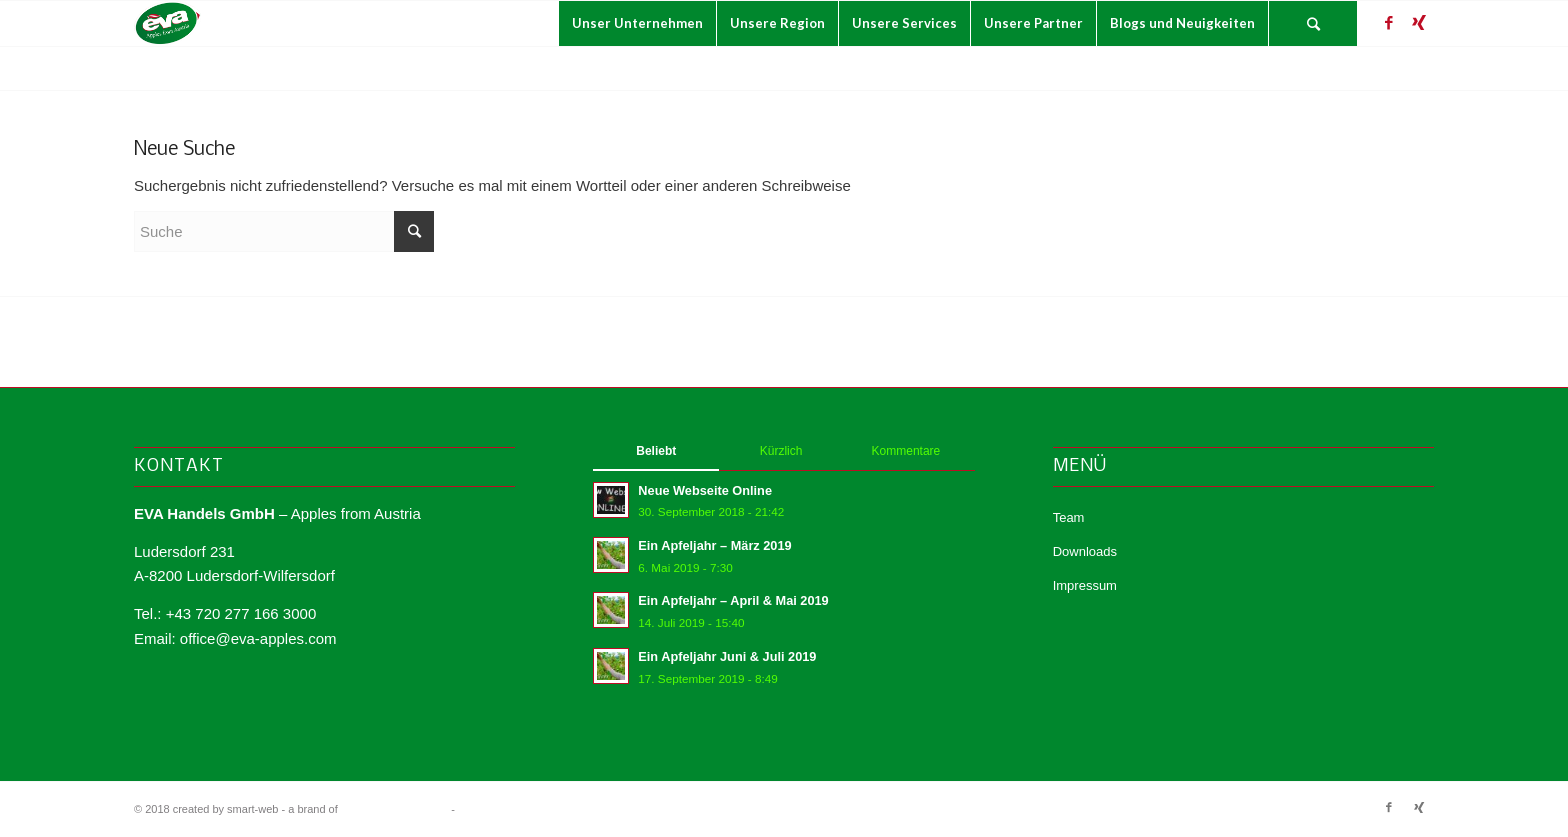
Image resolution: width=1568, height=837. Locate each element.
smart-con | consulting (394, 809)
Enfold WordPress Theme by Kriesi (543, 809)
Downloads (1085, 551)
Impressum (1085, 585)
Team (1069, 517)
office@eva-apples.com (258, 638)
